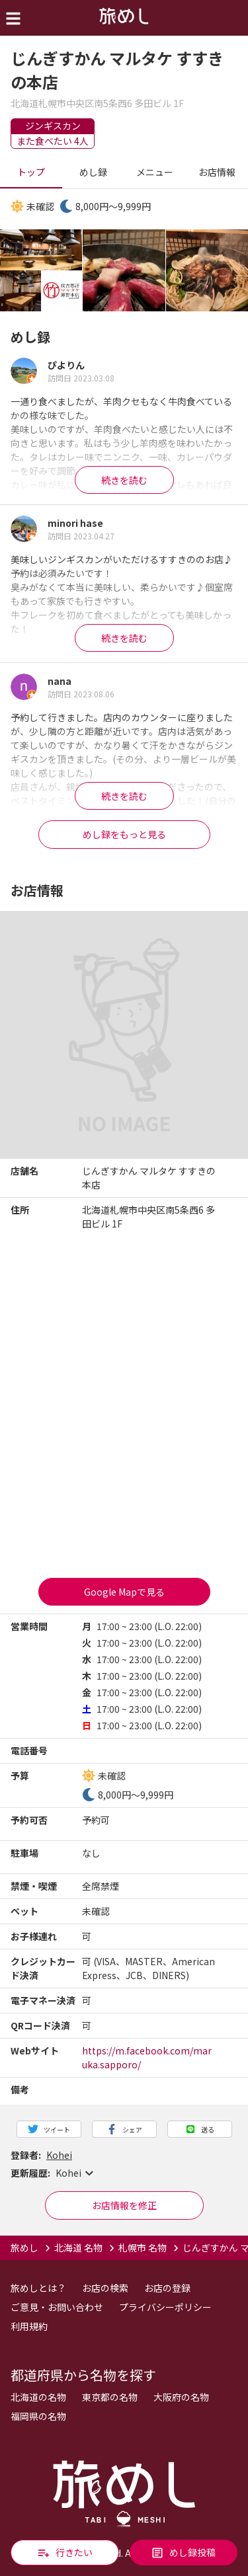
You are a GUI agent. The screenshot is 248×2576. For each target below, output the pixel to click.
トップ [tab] (31, 172)
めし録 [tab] (93, 172)
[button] (124, 2173)
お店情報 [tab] (217, 172)
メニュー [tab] (155, 172)
